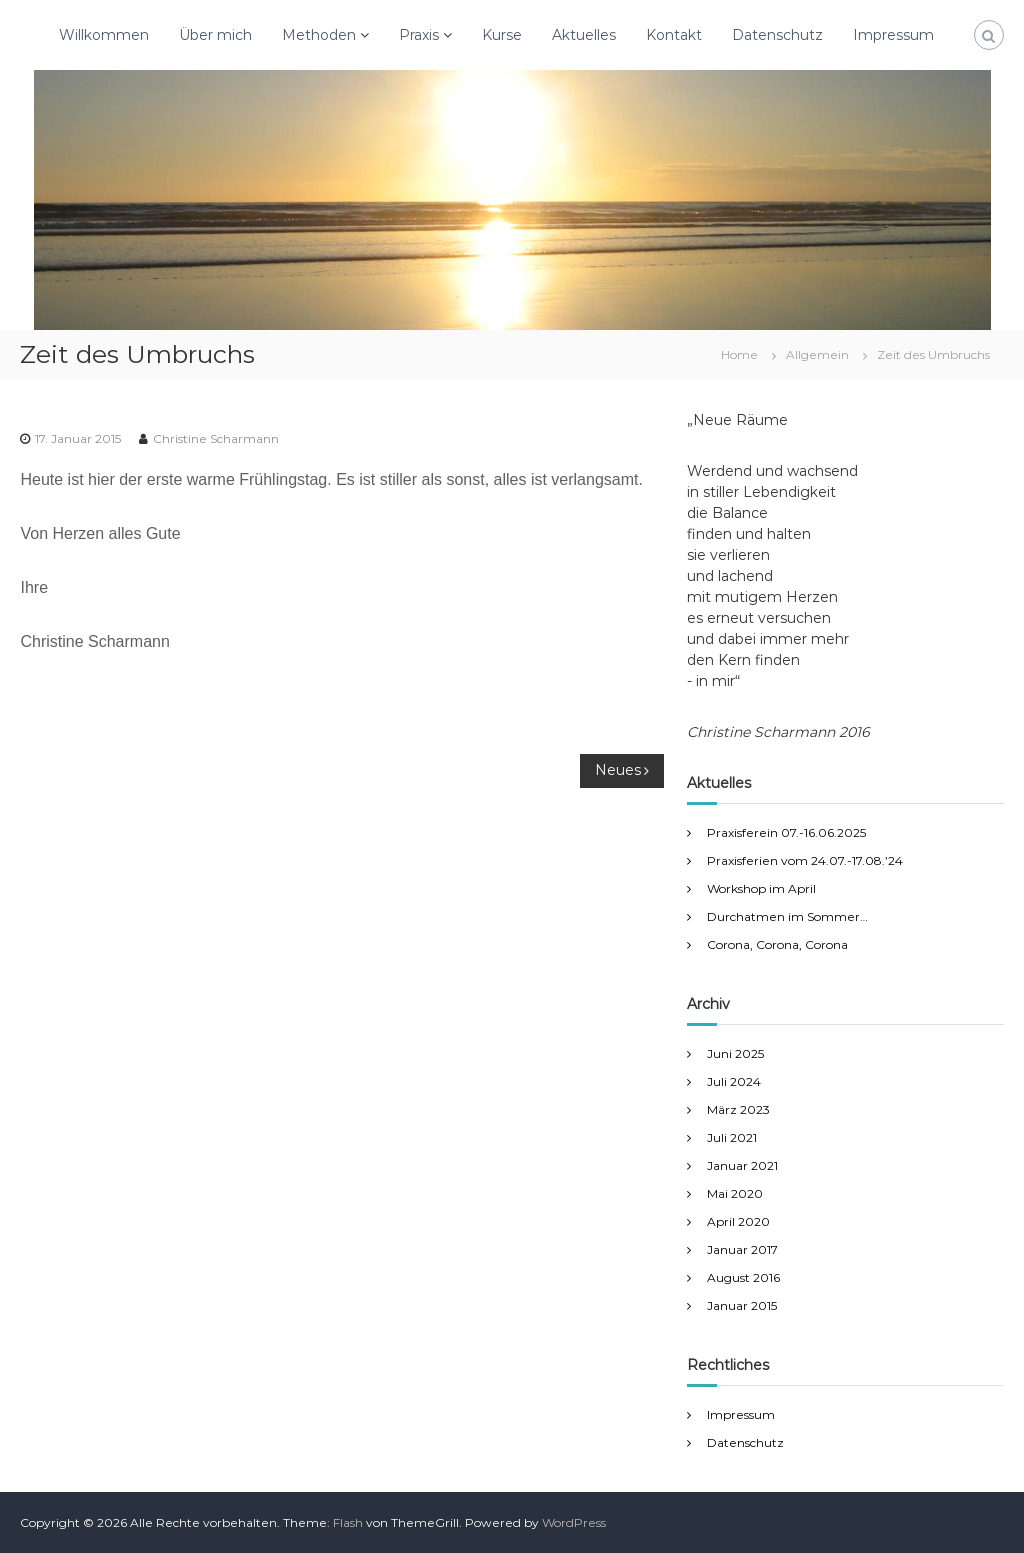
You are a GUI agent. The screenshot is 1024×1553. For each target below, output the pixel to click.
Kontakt (674, 35)
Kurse (502, 35)
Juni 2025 (735, 1053)
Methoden (319, 35)
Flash (348, 1522)
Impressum (893, 35)
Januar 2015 (742, 1305)
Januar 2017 (742, 1249)
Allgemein (817, 354)
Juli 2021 (732, 1137)
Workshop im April (761, 888)
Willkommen (104, 35)
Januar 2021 (742, 1165)
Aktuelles (584, 35)
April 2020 (738, 1221)
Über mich (215, 35)
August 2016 (743, 1277)
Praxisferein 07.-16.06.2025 (786, 832)
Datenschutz (777, 35)
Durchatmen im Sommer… (787, 916)
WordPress (574, 1522)
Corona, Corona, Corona (777, 944)
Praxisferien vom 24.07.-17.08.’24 (805, 860)
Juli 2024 (734, 1081)
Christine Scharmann (216, 438)
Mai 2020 (735, 1193)
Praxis (419, 35)
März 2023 (738, 1109)
